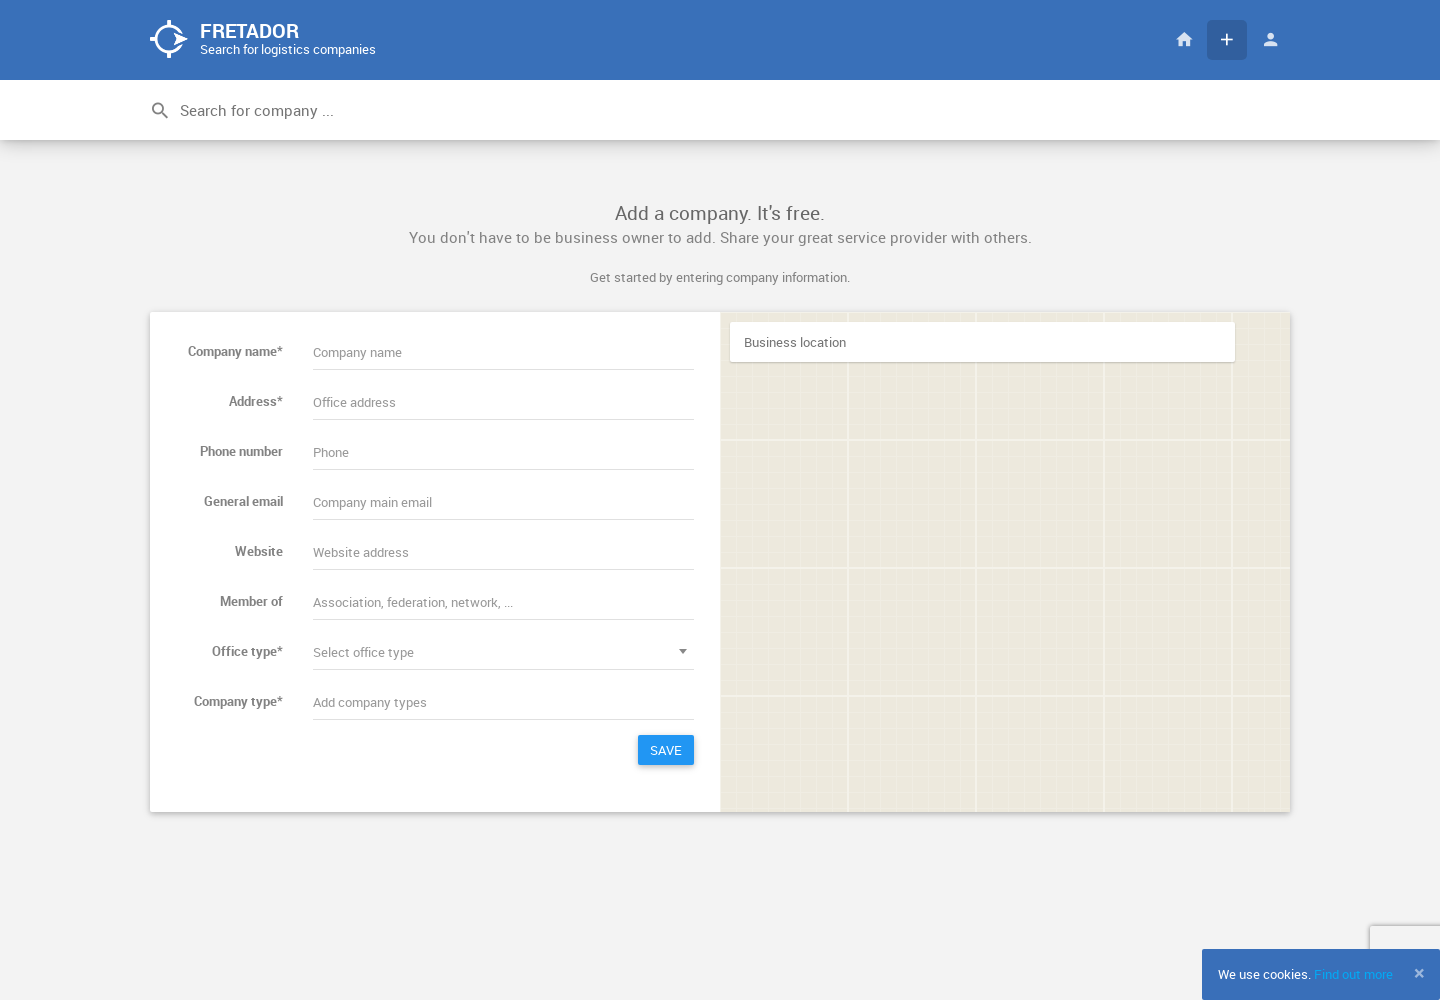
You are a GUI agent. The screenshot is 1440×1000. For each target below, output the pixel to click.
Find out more (1353, 974)
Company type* (238, 701)
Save (666, 750)
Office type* (247, 651)
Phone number (241, 451)
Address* (256, 401)
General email (243, 501)
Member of (251, 601)
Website (259, 551)
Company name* (235, 351)
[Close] (1419, 973)
